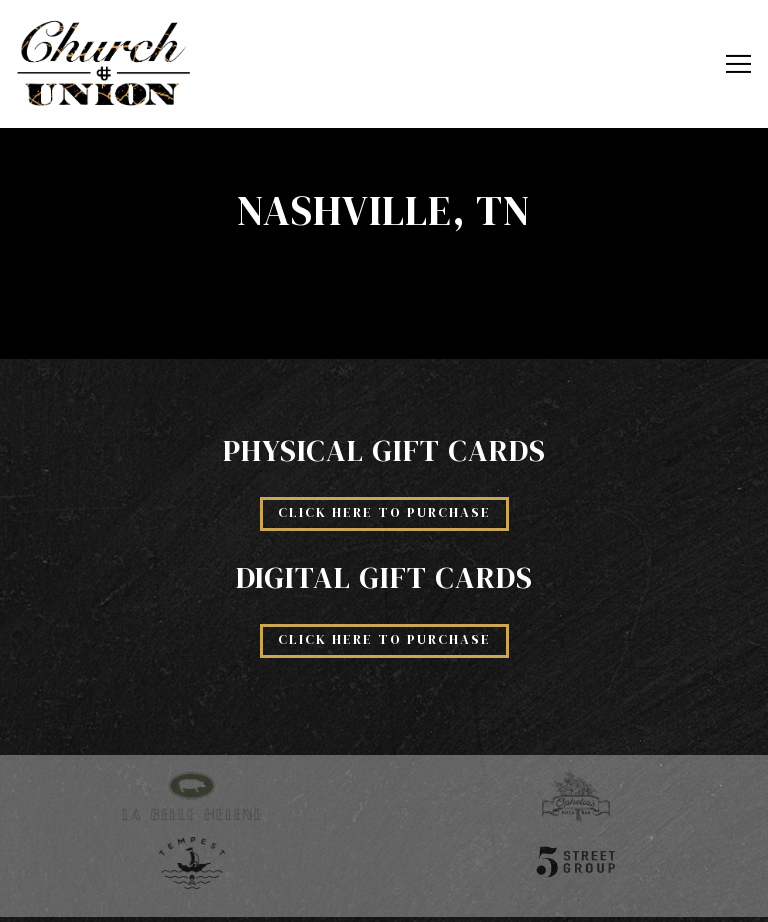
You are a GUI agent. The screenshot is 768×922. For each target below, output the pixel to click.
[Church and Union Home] (104, 64)
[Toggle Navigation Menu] (738, 64)
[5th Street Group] (576, 862)
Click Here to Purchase (384, 512)
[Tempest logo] (192, 862)
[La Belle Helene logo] (192, 795)
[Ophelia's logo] (576, 795)
